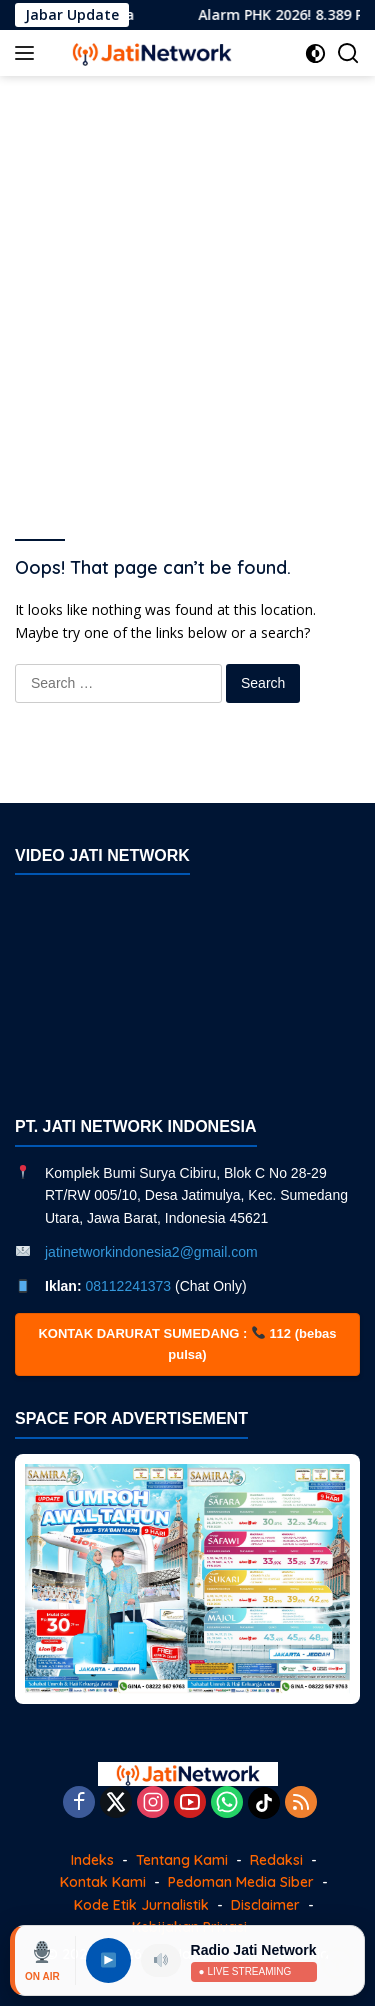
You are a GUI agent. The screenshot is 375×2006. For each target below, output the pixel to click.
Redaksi (276, 1860)
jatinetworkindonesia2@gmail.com (151, 1252)
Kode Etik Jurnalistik (141, 1905)
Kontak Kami (103, 1882)
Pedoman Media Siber (241, 1882)
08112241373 (128, 1286)
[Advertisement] (187, 283)
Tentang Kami (182, 1860)
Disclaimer (265, 1905)
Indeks (92, 1860)
